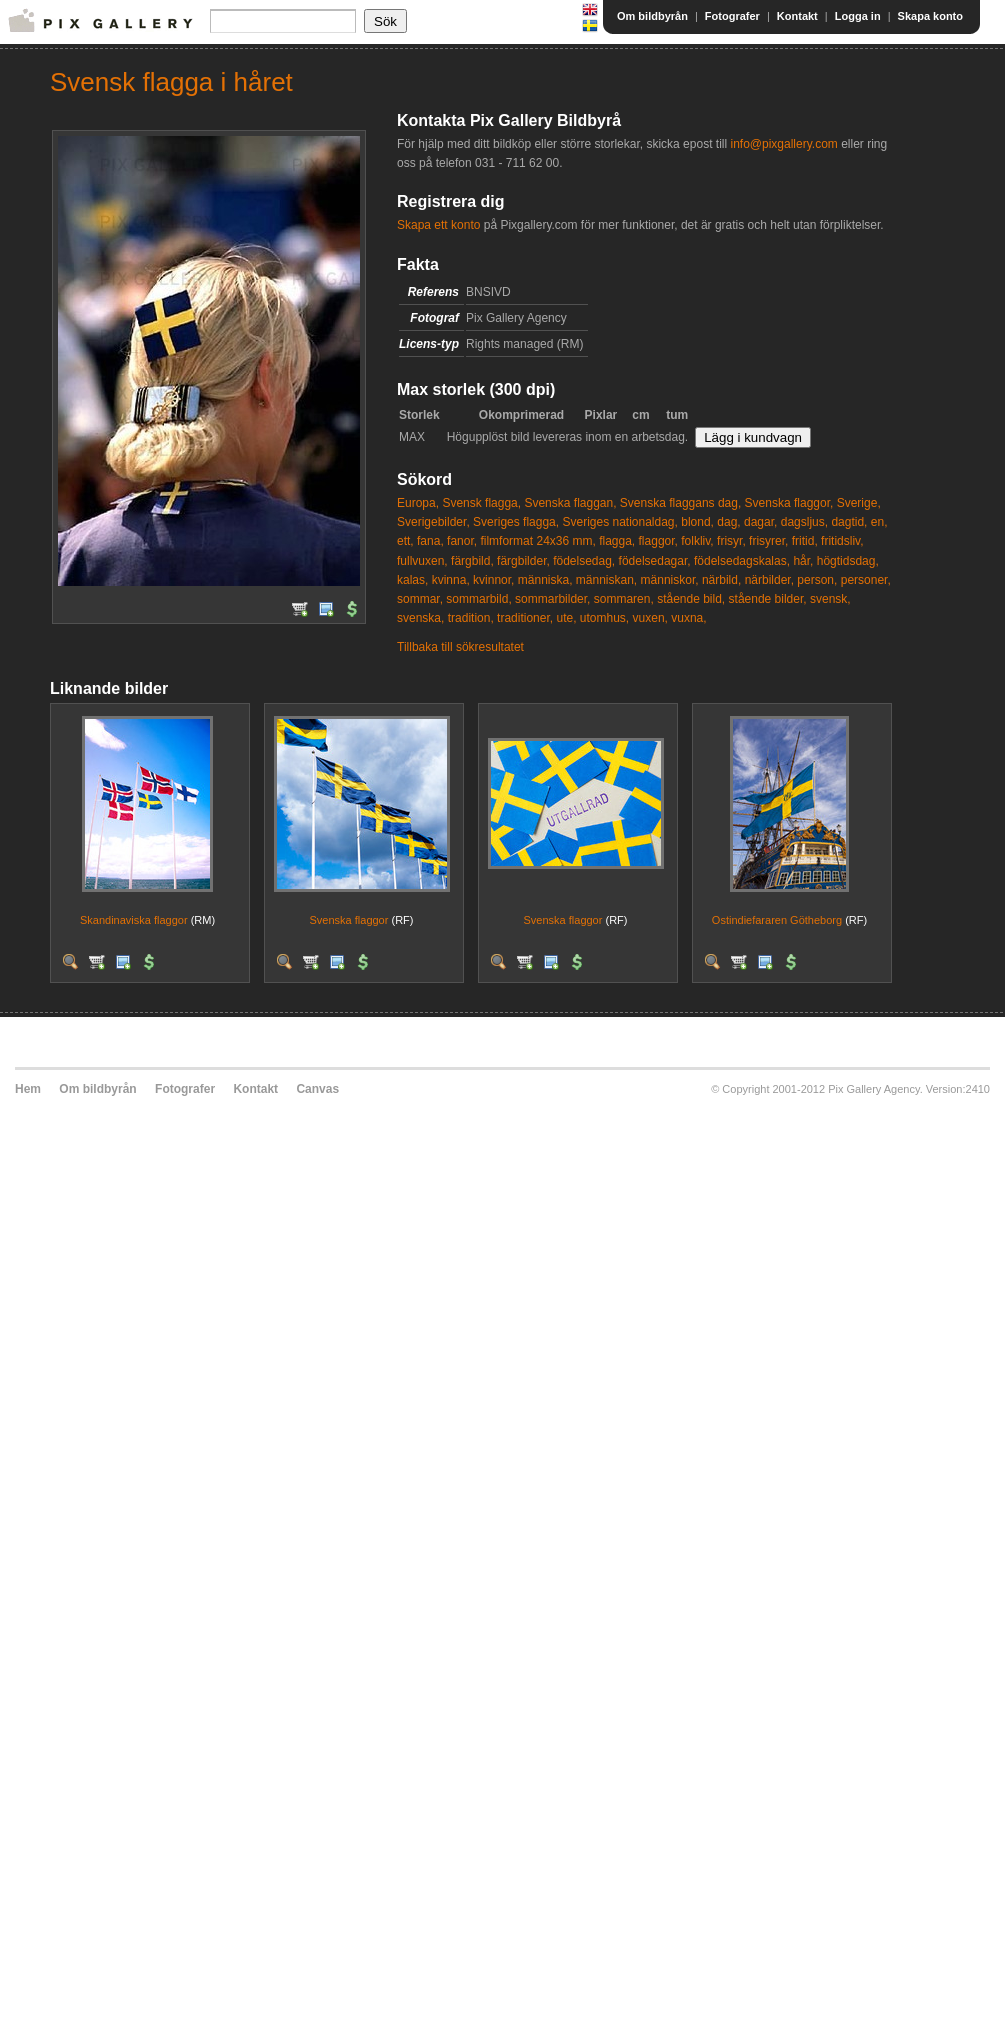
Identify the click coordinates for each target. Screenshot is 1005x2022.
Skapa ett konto (438, 225)
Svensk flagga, (481, 503)
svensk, (830, 599)
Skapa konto (930, 16)
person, (817, 580)
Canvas (317, 1089)
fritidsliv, (842, 541)
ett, (405, 541)
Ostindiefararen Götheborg (777, 920)
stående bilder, (768, 599)
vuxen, (650, 618)
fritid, (805, 541)
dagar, (760, 522)
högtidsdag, (848, 561)
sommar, (420, 599)
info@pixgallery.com (783, 144)
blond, (697, 522)
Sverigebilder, (433, 522)
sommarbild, (478, 599)
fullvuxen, (422, 561)
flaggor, (658, 541)
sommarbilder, (552, 599)
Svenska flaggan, (570, 503)
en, (879, 522)
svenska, (420, 618)
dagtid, (849, 522)
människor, (670, 580)
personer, (866, 580)
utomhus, (604, 618)
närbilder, (769, 580)
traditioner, (525, 618)
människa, (545, 580)
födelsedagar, (655, 561)
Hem (28, 1089)
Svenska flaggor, (789, 503)
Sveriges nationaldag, (619, 522)
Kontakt (797, 16)
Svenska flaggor (349, 920)
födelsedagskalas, (742, 561)
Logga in (858, 16)
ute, (566, 618)
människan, (606, 580)
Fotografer (732, 16)
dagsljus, (804, 522)
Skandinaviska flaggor (134, 920)
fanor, (462, 541)
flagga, (617, 541)
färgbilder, (523, 561)
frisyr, (731, 541)
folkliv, (697, 541)
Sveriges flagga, (516, 522)
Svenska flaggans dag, (680, 503)
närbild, (721, 580)
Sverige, (859, 503)
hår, (803, 561)
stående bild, (691, 599)
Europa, (418, 503)
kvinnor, (493, 580)
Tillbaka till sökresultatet (460, 647)
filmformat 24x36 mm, (537, 541)
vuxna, (688, 618)
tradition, (471, 618)
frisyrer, (768, 541)
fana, (430, 541)
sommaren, (624, 599)
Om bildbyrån (652, 16)
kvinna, (451, 580)
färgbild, (472, 561)
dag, (728, 522)
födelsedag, (584, 561)
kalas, (412, 580)
